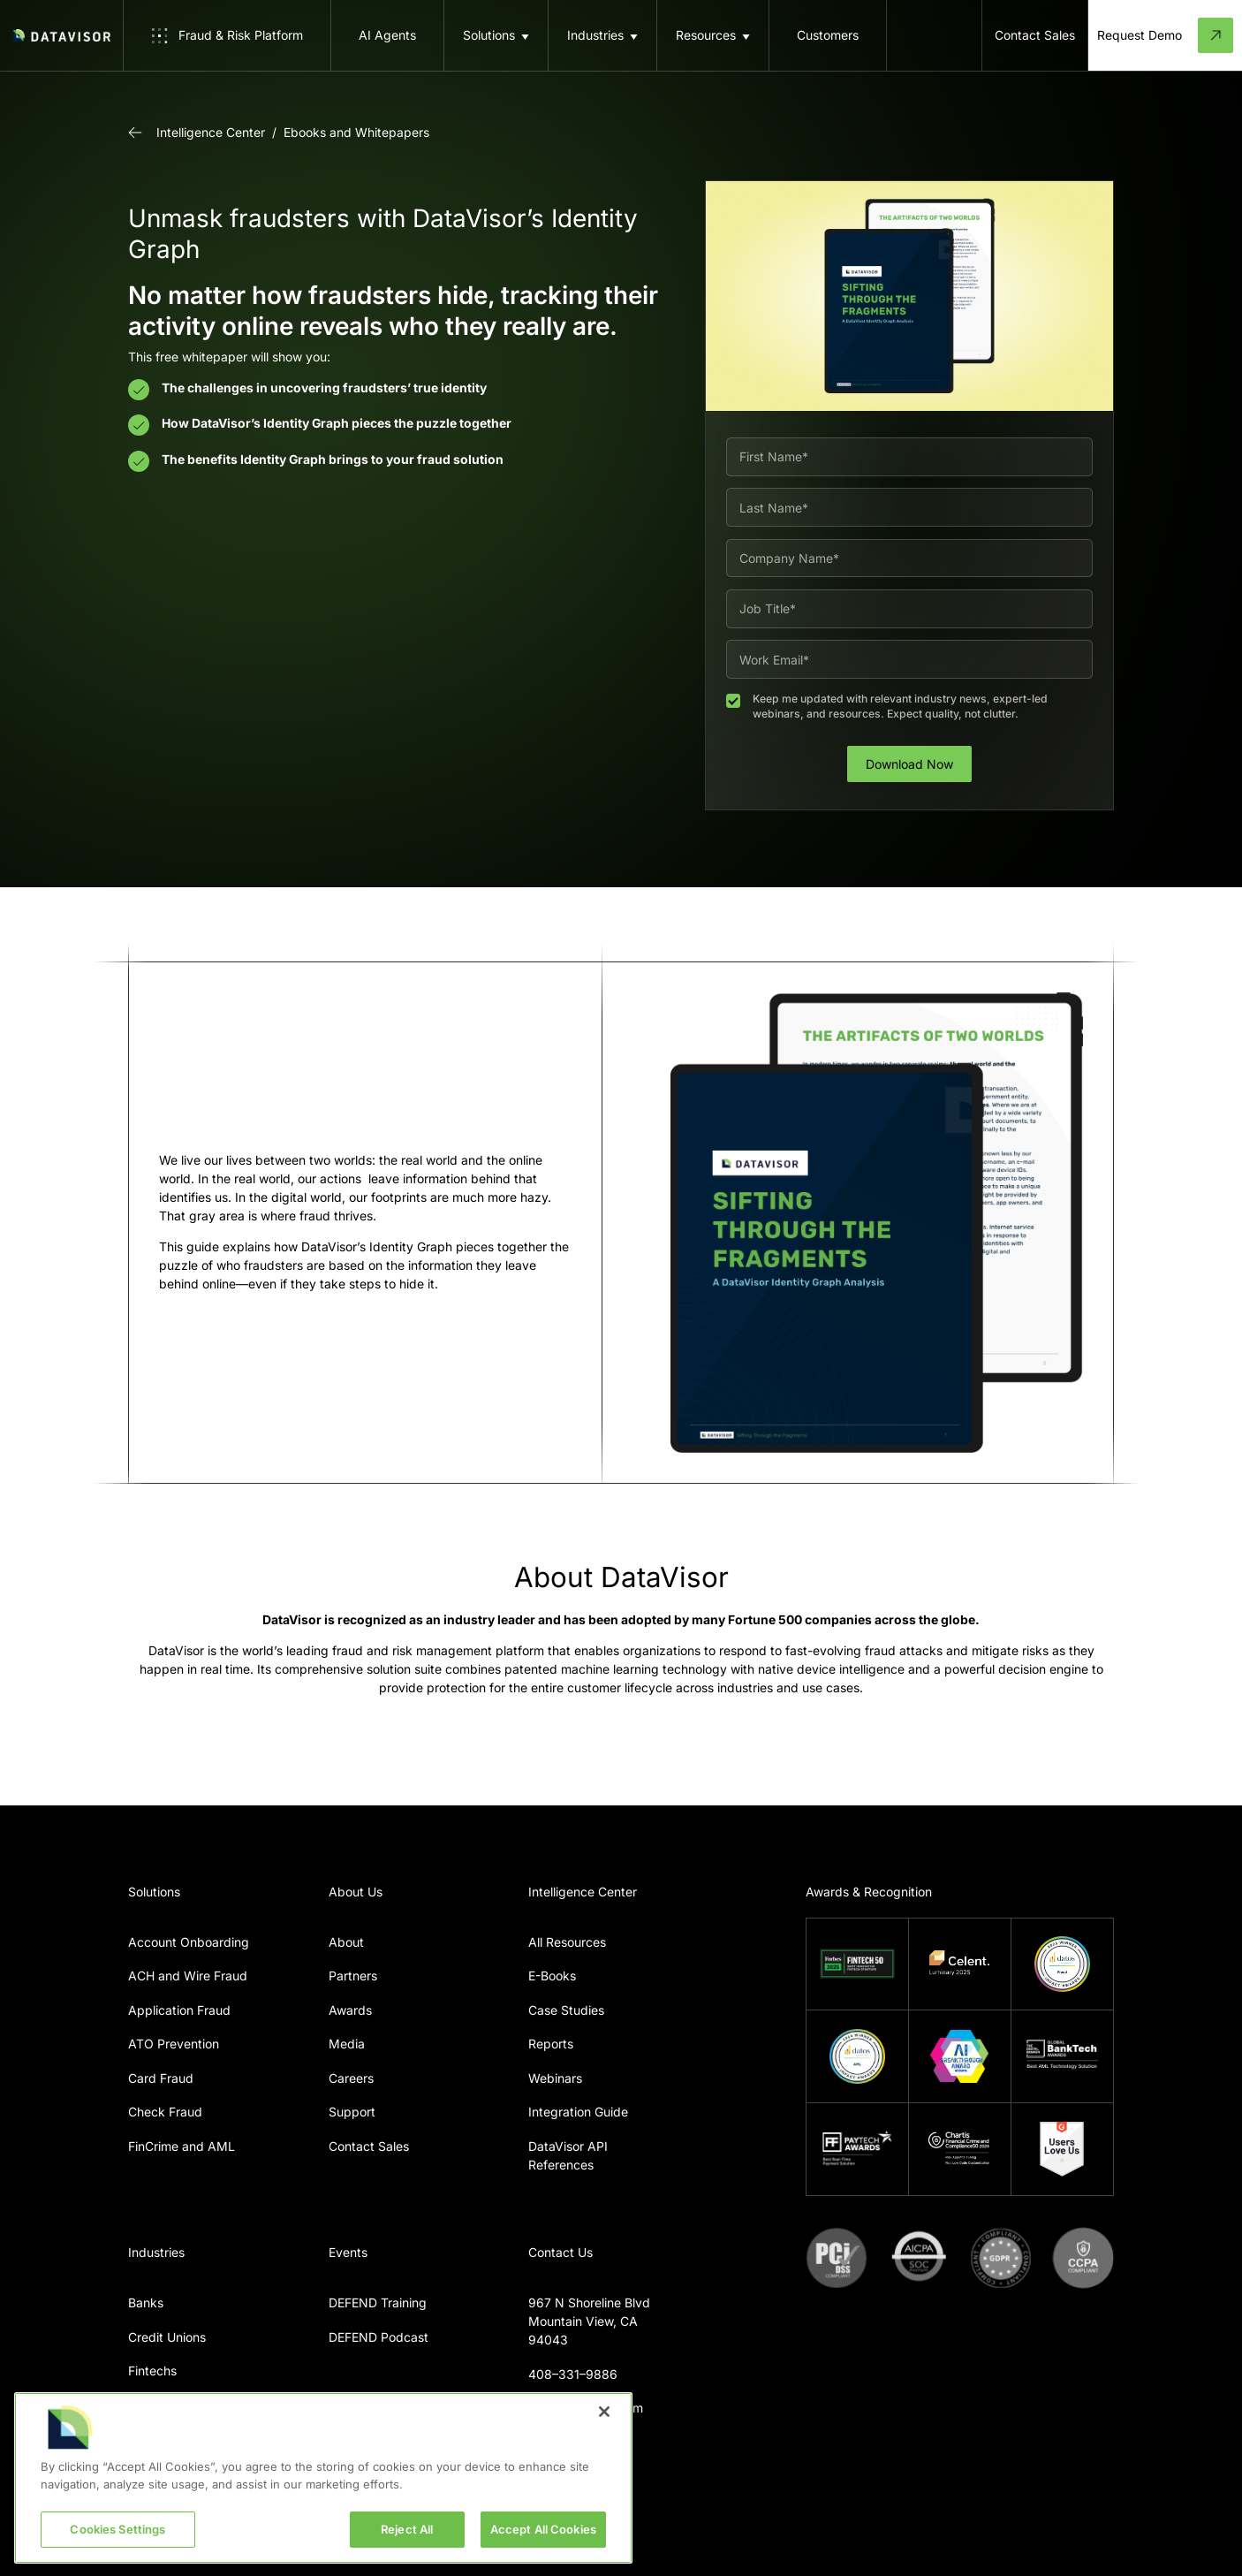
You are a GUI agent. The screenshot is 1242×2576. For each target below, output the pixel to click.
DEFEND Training (378, 2302)
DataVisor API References (568, 2155)
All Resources (567, 1941)
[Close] (604, 2411)
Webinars (555, 2078)
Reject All (407, 2529)
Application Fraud (179, 2009)
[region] (323, 2478)
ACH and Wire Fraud (187, 1975)
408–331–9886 (572, 2374)
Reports (550, 2043)
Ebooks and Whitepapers (356, 132)
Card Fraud (160, 2078)
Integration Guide (578, 2111)
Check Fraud (165, 2111)
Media (347, 2043)
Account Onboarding (188, 1941)
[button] (496, 35)
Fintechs (152, 2370)
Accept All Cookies (543, 2529)
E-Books (552, 1975)
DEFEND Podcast (378, 2336)
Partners (353, 1975)
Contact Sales (369, 2146)
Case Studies (566, 2009)
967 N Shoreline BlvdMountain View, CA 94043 (589, 2321)
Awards (350, 2009)
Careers (351, 2078)
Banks (145, 2302)
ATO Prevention (173, 2043)
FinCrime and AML (181, 2146)
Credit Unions (167, 2336)
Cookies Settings (117, 2529)
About (346, 1941)
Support (352, 2111)
